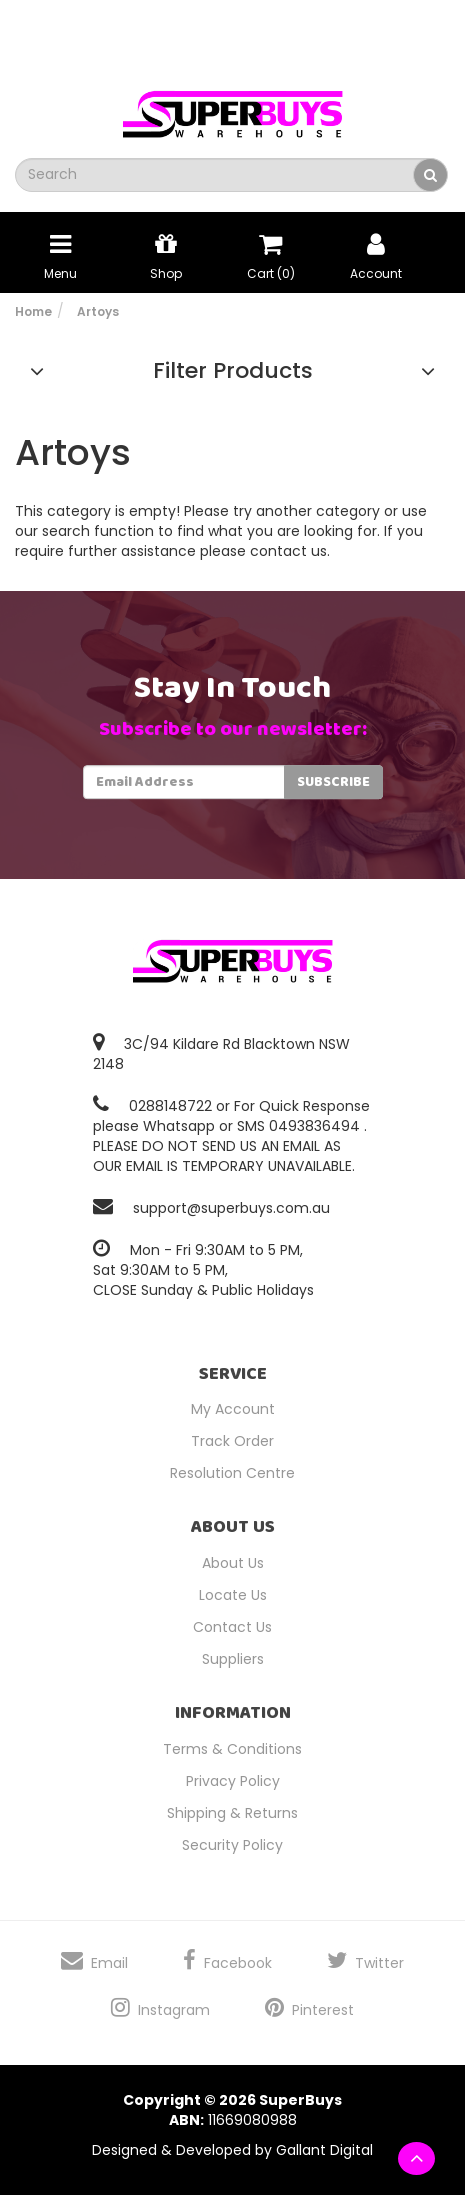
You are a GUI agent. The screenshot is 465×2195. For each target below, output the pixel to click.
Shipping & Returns (232, 1813)
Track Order (232, 1441)
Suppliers (233, 1659)
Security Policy (232, 1845)
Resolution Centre (232, 1473)
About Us (233, 1563)
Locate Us (233, 1595)
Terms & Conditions (232, 1749)
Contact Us (232, 1627)
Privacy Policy (233, 1781)
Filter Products (233, 371)
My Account (233, 1409)
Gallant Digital (324, 2150)
